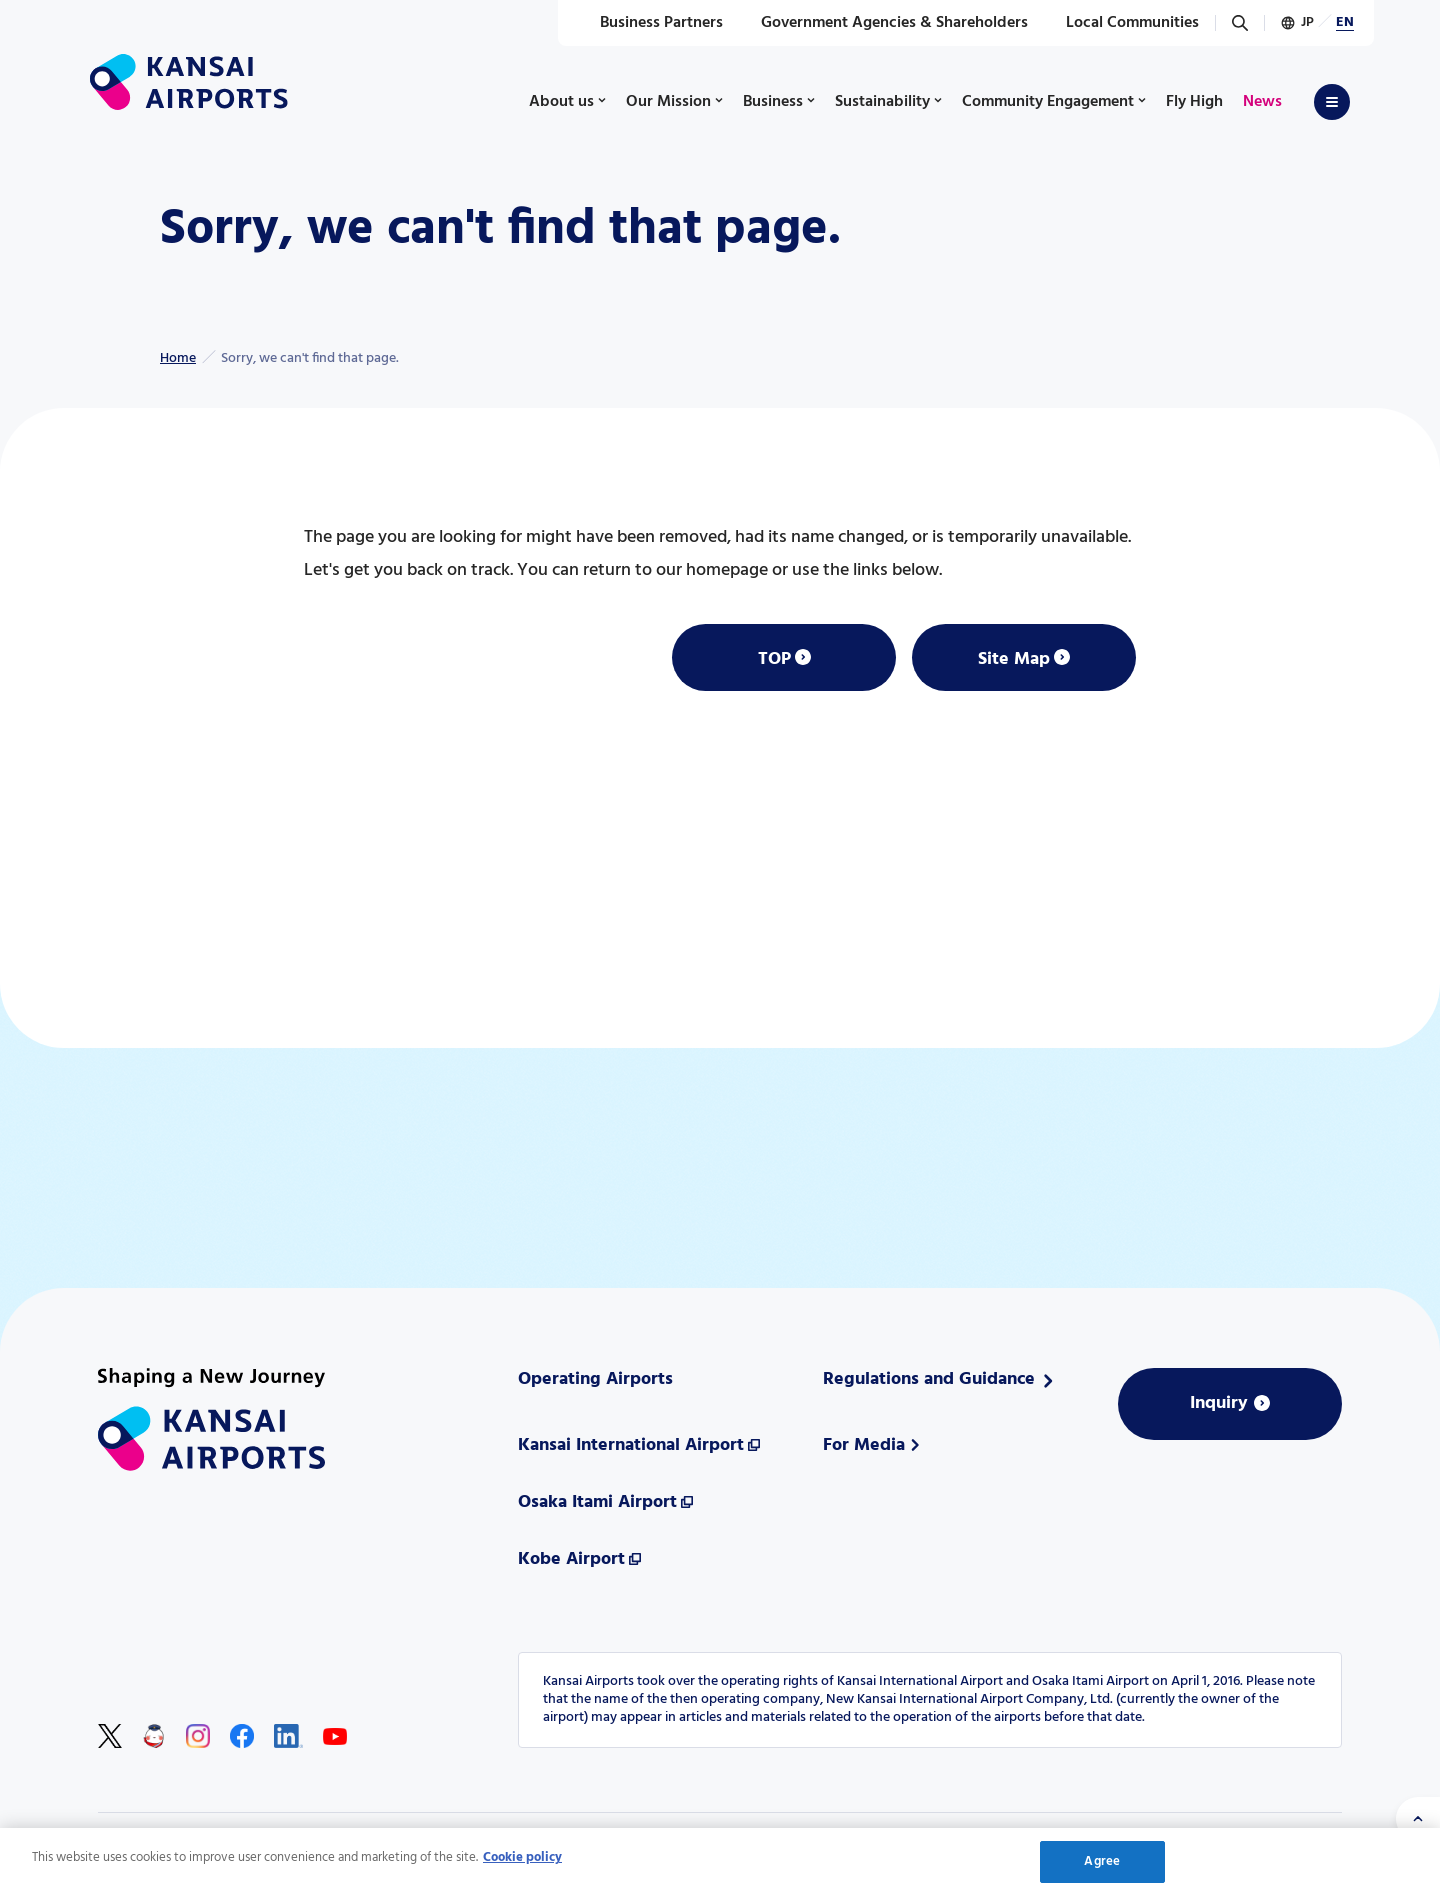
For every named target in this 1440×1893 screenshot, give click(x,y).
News (1262, 102)
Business (773, 102)
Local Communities (1121, 23)
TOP (774, 659)
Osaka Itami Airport (597, 1502)
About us (561, 102)
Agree (1102, 1862)
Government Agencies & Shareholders (883, 23)
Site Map (1014, 659)
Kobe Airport (571, 1559)
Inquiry (1219, 1403)
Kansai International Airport (631, 1445)
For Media (864, 1445)
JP (1307, 22)
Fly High (1194, 102)
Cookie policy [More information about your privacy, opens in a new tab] (522, 1858)
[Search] (1240, 23)
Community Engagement (1048, 102)
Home (178, 358)
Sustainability (882, 102)
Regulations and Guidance (929, 1379)
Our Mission (668, 102)
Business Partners (650, 23)
